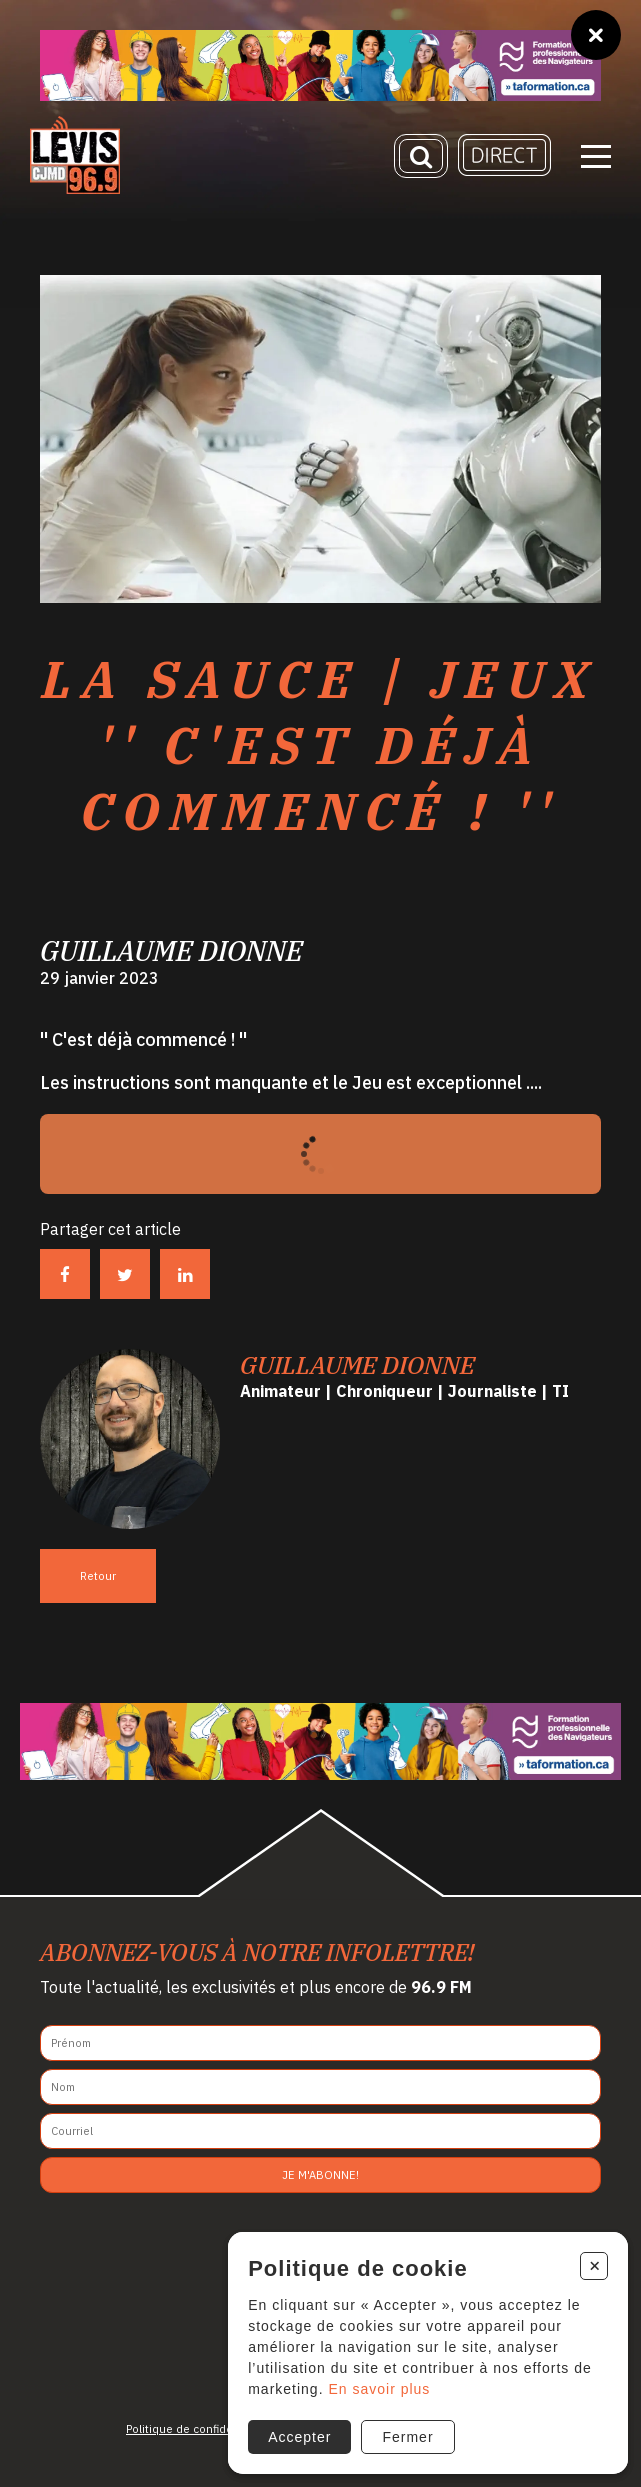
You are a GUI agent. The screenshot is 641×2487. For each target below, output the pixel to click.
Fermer (407, 2437)
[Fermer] (596, 35)
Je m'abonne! (320, 2175)
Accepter (299, 2437)
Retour (98, 1576)
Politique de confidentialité (198, 2429)
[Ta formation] (320, 65)
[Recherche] (421, 156)
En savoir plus (379, 2389)
